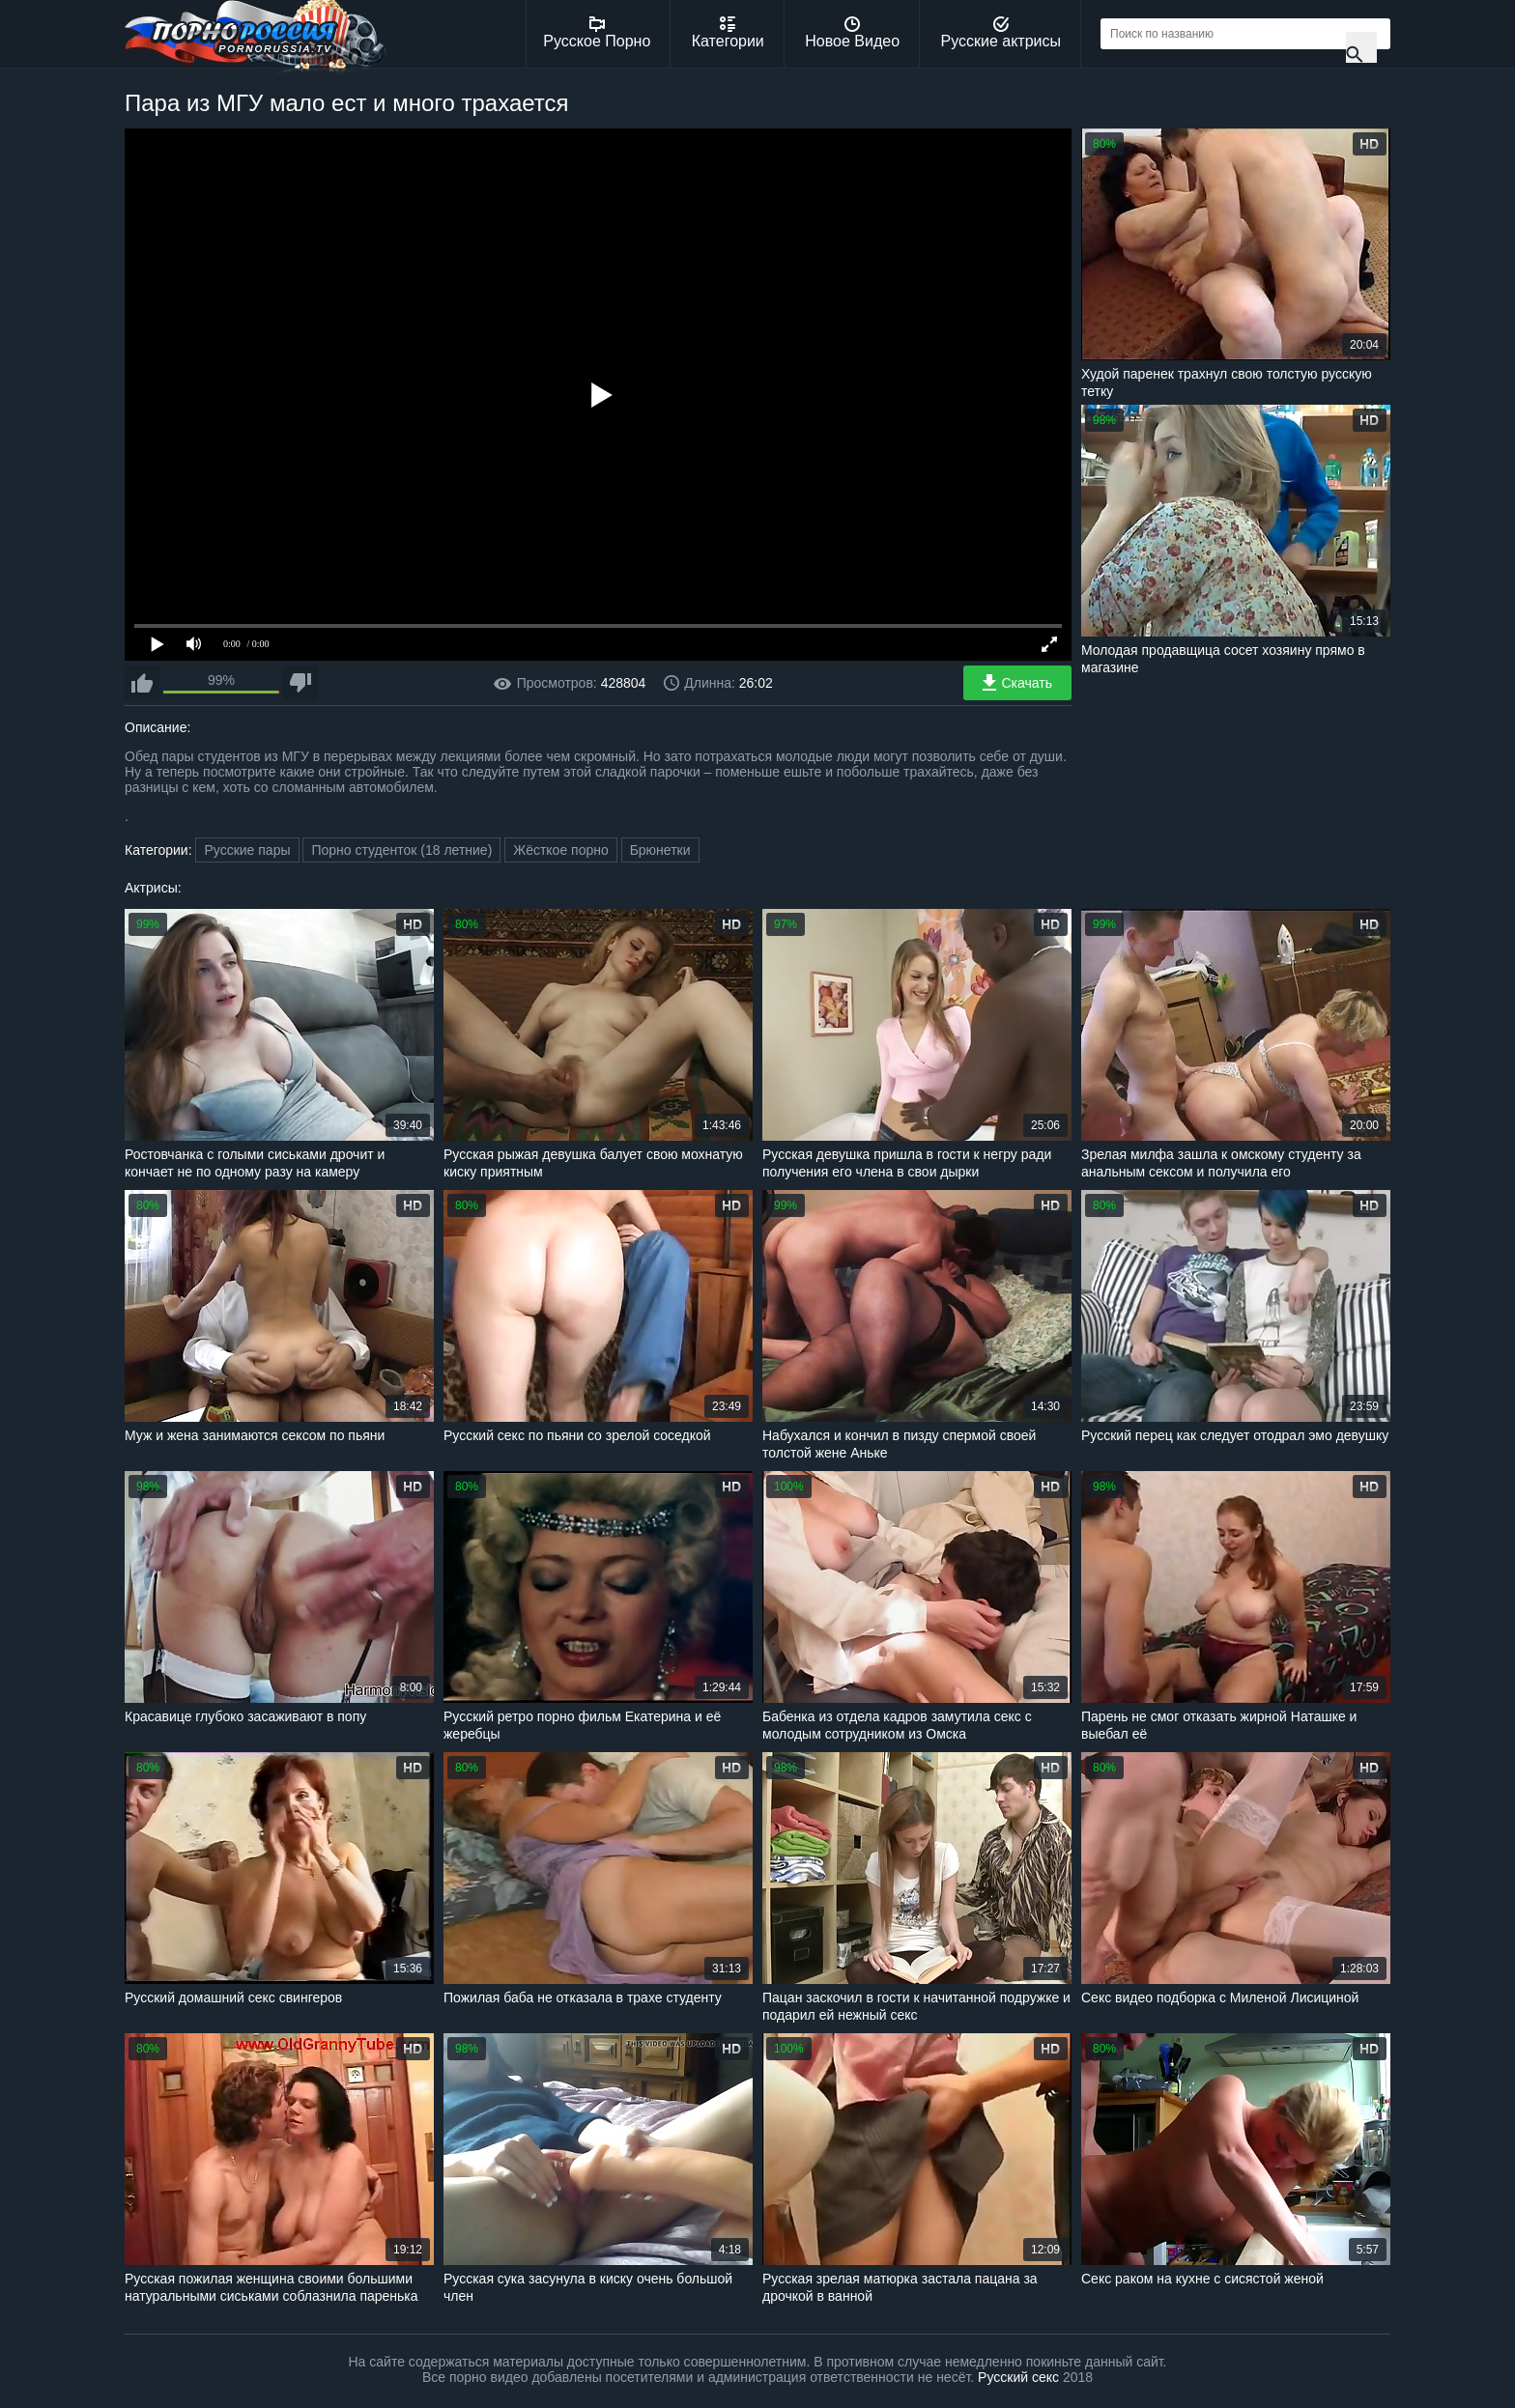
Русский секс (1018, 2377)
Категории (728, 32)
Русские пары (247, 850)
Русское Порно (596, 32)
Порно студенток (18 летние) (401, 850)
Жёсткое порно (561, 850)
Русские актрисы (1000, 32)
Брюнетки (660, 850)
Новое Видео (852, 32)
